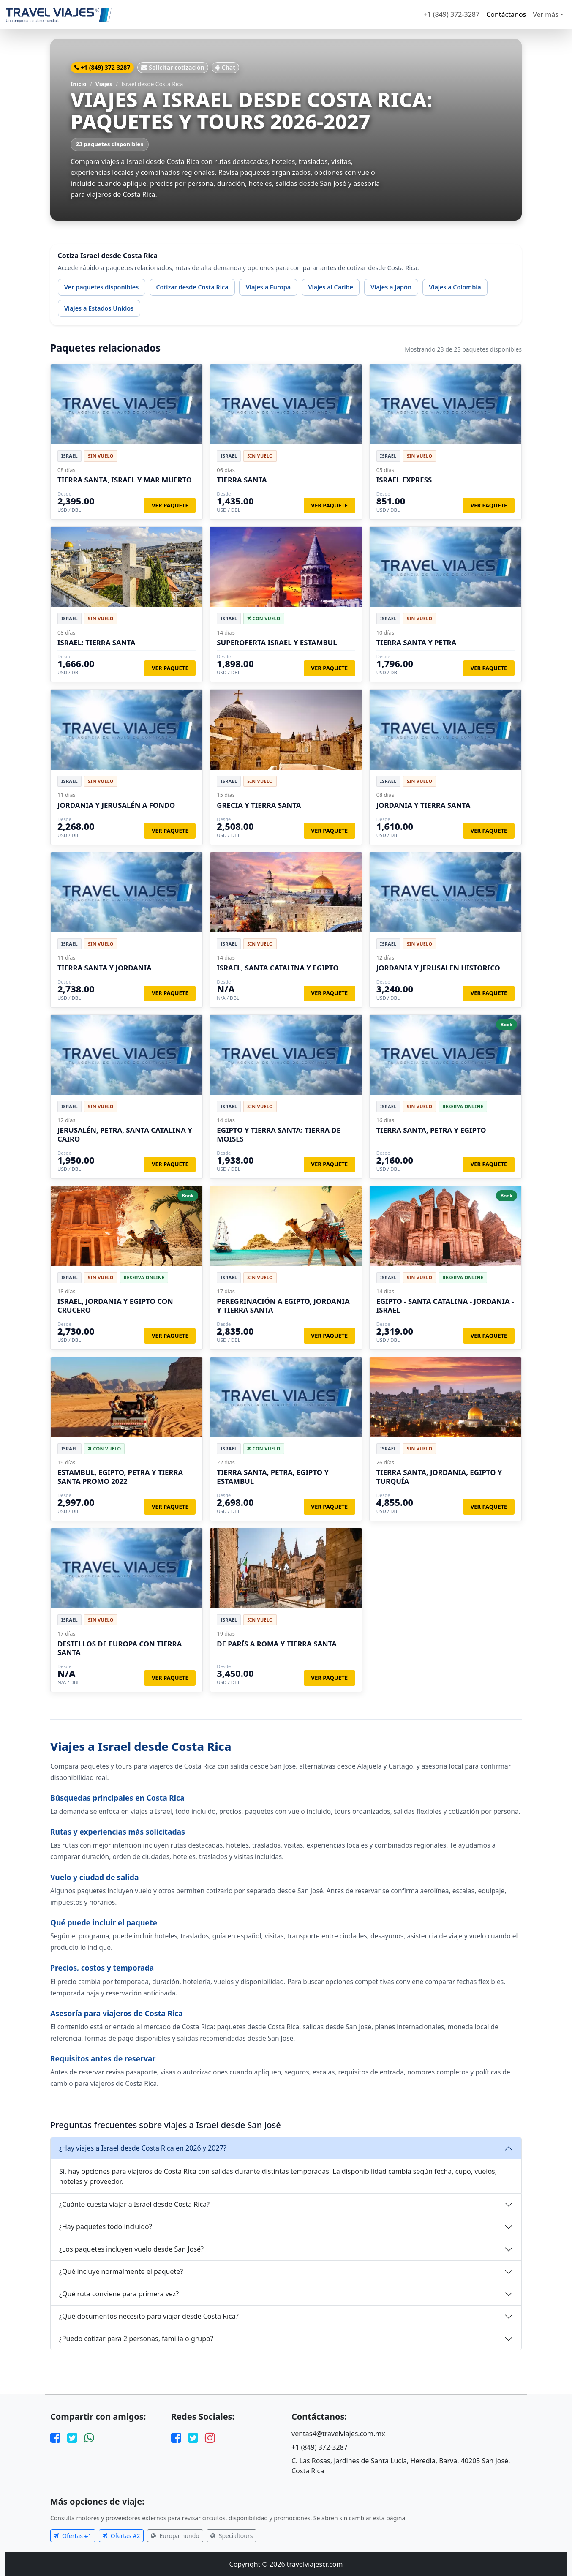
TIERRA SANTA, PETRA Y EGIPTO (431, 1130)
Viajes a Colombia (455, 287)
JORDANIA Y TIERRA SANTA (423, 805)
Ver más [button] (545, 14)
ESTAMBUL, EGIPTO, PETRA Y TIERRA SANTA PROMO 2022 (120, 1476)
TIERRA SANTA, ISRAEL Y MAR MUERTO (124, 480)
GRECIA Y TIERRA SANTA (259, 805)
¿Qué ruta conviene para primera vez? (119, 2293)
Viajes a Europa (268, 287)
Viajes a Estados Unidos (98, 308)
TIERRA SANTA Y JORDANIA (104, 968)
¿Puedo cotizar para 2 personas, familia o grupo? (136, 2338)
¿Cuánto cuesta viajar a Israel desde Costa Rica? (134, 2204)
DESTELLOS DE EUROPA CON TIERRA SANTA (119, 1648)
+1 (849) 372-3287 (451, 14)
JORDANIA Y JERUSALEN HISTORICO (438, 968)
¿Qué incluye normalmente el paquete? (121, 2271)
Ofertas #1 (73, 2536)
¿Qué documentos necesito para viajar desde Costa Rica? (149, 2316)
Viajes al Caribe (330, 287)
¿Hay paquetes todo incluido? (105, 2226)
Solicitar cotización (172, 67)
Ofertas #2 (121, 2536)
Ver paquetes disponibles (101, 287)
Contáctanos (506, 14)
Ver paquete (170, 505)
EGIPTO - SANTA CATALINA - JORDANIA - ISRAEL (445, 1305)
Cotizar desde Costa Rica (192, 287)
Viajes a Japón (390, 287)
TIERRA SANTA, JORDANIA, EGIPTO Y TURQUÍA (439, 1476)
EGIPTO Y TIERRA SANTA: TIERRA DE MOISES (278, 1134)
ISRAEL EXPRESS (404, 480)
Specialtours (231, 2536)
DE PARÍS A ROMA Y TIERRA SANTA (277, 1644)
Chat (225, 67)
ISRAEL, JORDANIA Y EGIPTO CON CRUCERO (115, 1305)
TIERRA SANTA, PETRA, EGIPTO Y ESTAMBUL (273, 1476)
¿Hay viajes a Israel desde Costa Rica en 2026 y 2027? (142, 2148)
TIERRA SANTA (242, 480)
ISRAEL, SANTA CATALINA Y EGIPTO (277, 968)
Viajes (103, 84)
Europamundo (175, 2536)
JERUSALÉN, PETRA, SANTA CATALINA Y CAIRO (124, 1134)
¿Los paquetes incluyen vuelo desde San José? (131, 2249)
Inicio (79, 84)
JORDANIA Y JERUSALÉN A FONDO (116, 805)
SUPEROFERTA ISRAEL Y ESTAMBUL (277, 642)
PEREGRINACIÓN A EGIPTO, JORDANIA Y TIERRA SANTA (283, 1305)
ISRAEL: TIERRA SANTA (96, 642)
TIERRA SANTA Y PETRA (416, 642)
